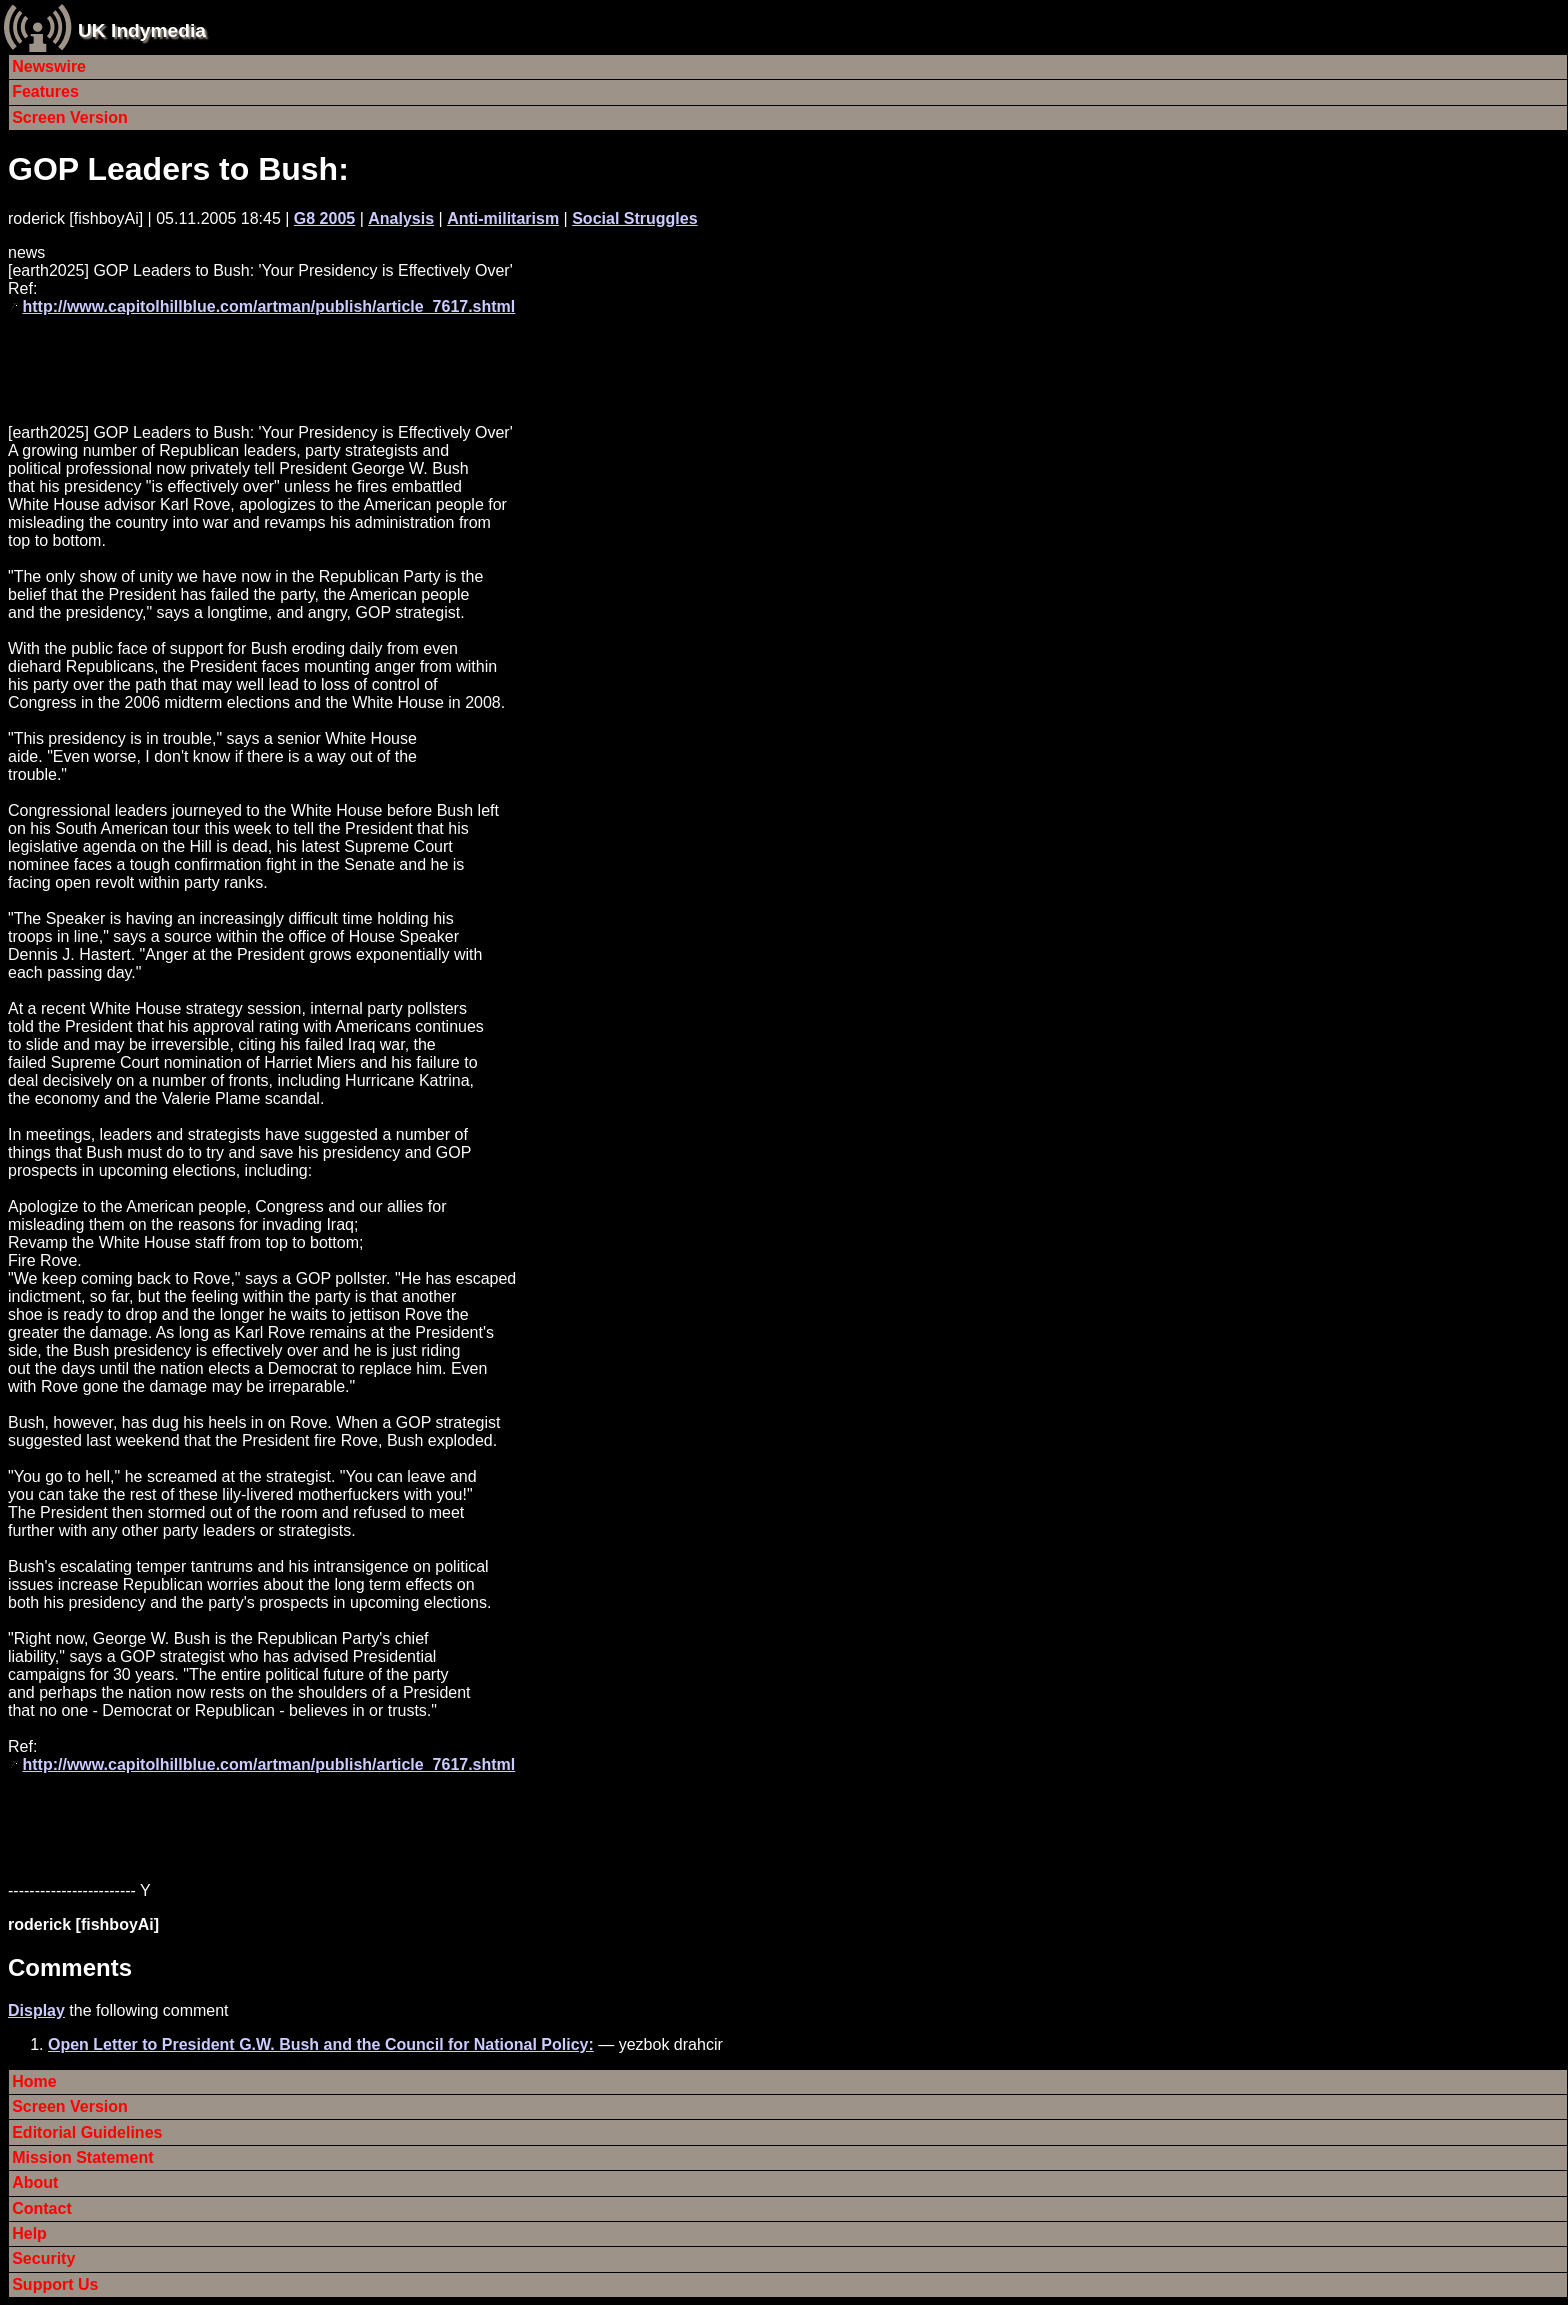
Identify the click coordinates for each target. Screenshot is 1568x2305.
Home (34, 2081)
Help (29, 2233)
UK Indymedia (142, 30)
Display (36, 2010)
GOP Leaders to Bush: (178, 169)
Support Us (55, 2284)
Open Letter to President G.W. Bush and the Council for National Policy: (321, 2044)
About (35, 2182)
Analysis (401, 218)
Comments (70, 1967)
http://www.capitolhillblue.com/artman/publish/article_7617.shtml (268, 306)
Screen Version (70, 117)
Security (43, 2258)
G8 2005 (324, 218)
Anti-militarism (503, 218)
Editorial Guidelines (87, 2132)
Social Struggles (634, 218)
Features (45, 91)
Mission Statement (82, 2157)
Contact (42, 2208)
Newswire (49, 66)
